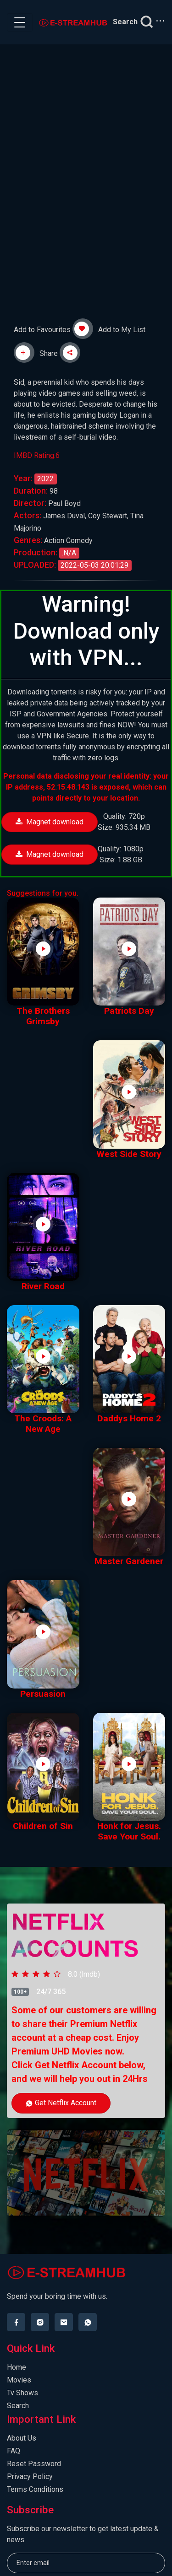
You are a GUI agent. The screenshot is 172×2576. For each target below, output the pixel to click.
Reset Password (34, 2463)
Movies (19, 2380)
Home (16, 2367)
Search (18, 2405)
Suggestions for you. (42, 893)
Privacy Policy (30, 2476)
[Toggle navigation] (20, 22)
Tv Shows (22, 2392)
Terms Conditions (35, 2489)
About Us (21, 2438)
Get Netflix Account (61, 2102)
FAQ (13, 2451)
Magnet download (49, 821)
